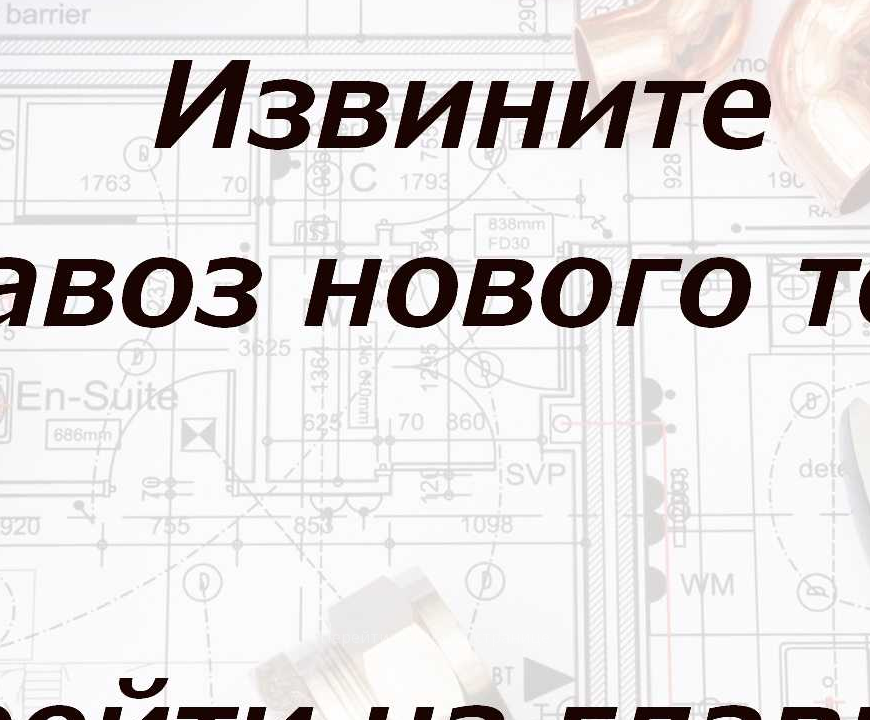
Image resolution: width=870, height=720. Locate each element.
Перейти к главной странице (435, 637)
